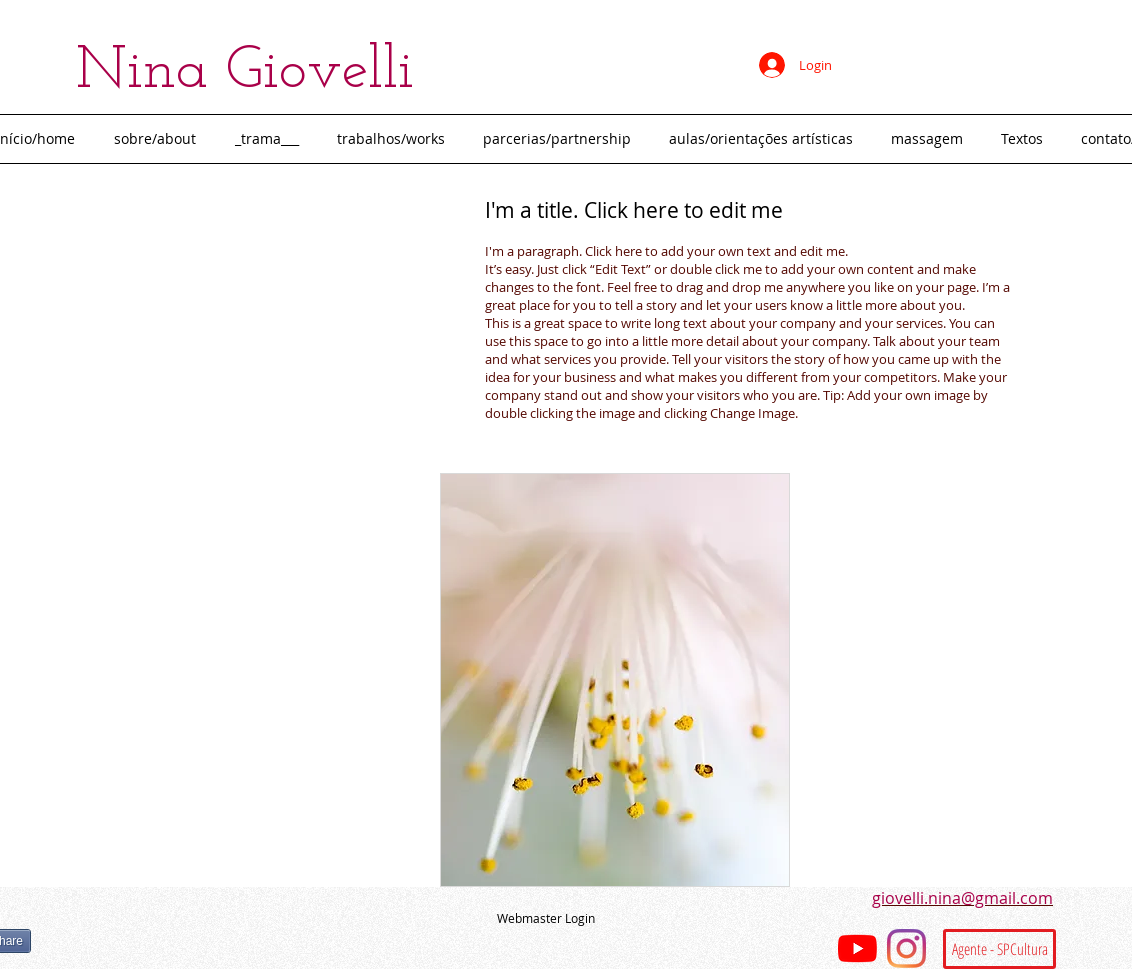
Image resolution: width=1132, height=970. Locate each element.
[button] (395, 139)
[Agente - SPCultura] (999, 949)
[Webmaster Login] (546, 919)
